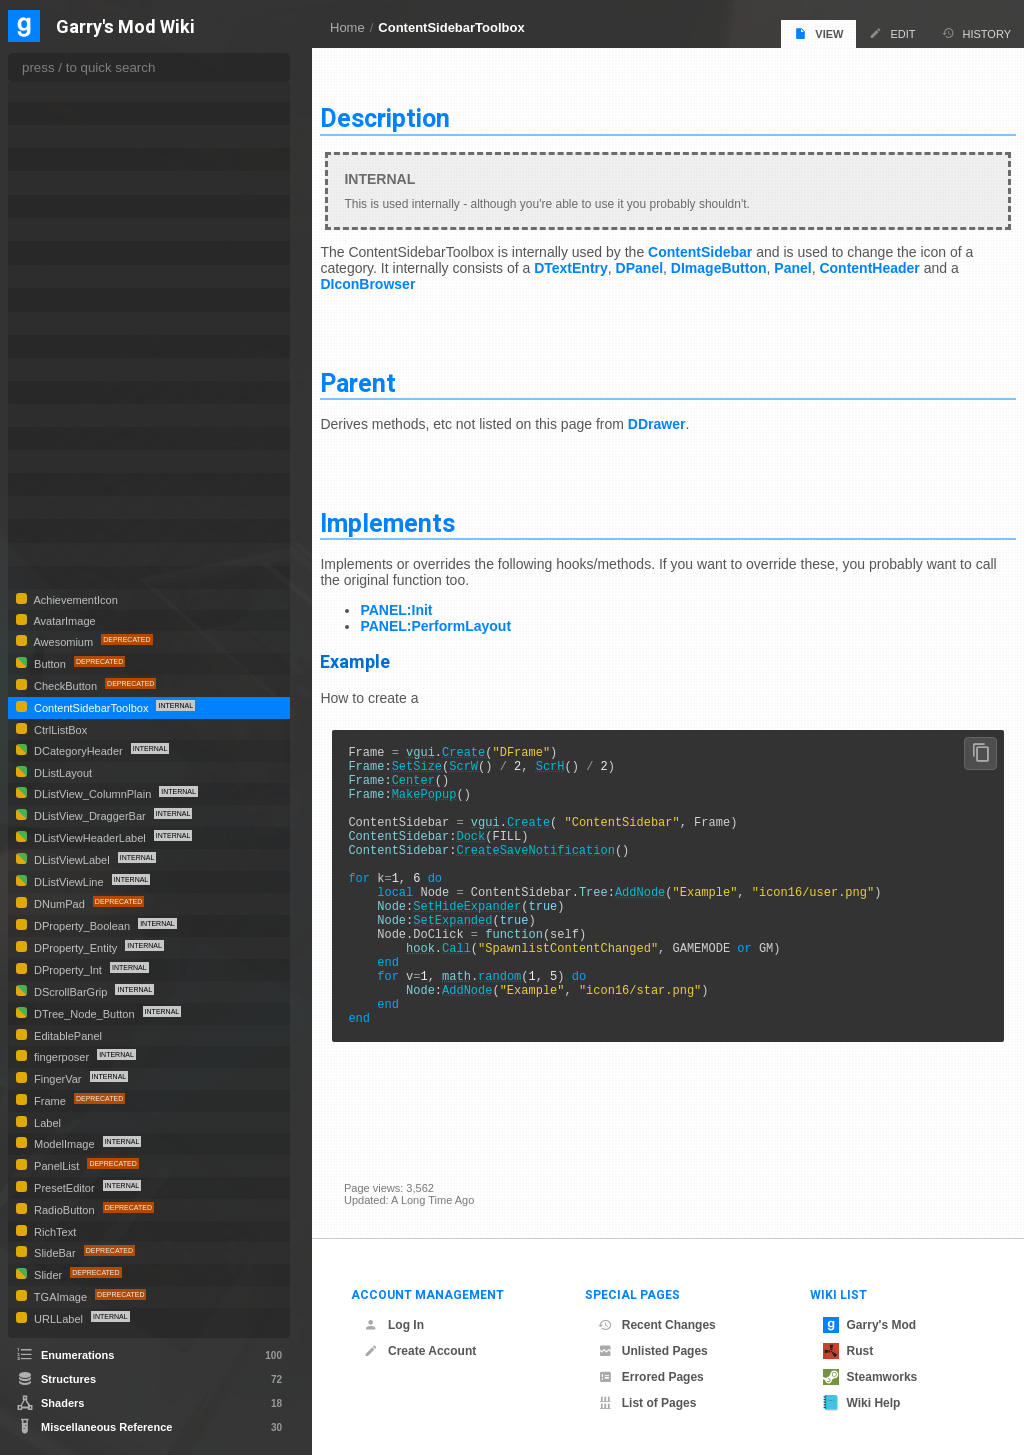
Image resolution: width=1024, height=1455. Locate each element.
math (480, 1018)
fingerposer (61, 1057)
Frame (50, 1101)
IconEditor (59, 392)
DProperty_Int (68, 970)
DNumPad (59, 904)
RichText (53, 1232)
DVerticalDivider (74, 323)
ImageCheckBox (76, 415)
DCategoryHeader (78, 751)
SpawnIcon (62, 507)
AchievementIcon (74, 600)
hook (444, 984)
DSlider (52, 136)
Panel (828, 260)
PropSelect (61, 484)
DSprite (52, 159)
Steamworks (870, 1377)
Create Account (420, 1351)
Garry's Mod (870, 1325)
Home (347, 27)
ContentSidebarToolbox (451, 27)
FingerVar (58, 1079)
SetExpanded (476, 950)
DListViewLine (69, 882)
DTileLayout (64, 229)
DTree (49, 276)
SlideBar (55, 1253)
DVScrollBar (65, 346)
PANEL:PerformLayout (459, 618)
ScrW (487, 763)
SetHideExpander (491, 933)
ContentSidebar (724, 244)
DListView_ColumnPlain (92, 794)
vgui (444, 746)
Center (436, 780)
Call (480, 984)
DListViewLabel (72, 860)
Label (46, 1123)
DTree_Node (68, 299)
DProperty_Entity (75, 948)
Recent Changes (657, 1325)
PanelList (56, 1166)
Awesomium (63, 642)
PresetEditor (64, 1188)
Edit (892, 33)
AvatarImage (63, 621)
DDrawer (680, 416)
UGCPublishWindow (86, 577)
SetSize (440, 763)
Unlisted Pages (653, 1351)
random (523, 1018)
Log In (394, 1325)
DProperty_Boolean (82, 926)
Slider (48, 1275)
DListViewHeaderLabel (90, 838)
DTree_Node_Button (84, 1014)
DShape (54, 90)
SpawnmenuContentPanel (102, 530)
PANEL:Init (420, 602)
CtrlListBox (59, 730)
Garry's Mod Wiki (125, 27)
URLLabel (58, 1319)
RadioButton (64, 1210)
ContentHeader (905, 260)
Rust (848, 1351)
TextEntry (57, 554)
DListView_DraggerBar (90, 816)
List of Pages (647, 1403)
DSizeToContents (78, 113)
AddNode (663, 916)
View (818, 33)
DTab (48, 182)
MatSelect (59, 461)
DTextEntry (606, 260)
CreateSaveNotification (559, 865)
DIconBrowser (403, 276)
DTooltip (55, 252)
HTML (49, 369)
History (977, 33)
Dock (494, 848)
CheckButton (65, 686)
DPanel (674, 260)
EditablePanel (66, 1036)
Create (487, 746)
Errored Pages (651, 1377)
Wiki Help (862, 1403)
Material (54, 438)
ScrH (573, 763)
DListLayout (61, 773)
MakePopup (447, 797)
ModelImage (64, 1144)
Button (50, 664)
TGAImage (60, 1297)
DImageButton (754, 260)
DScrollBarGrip (70, 992)
